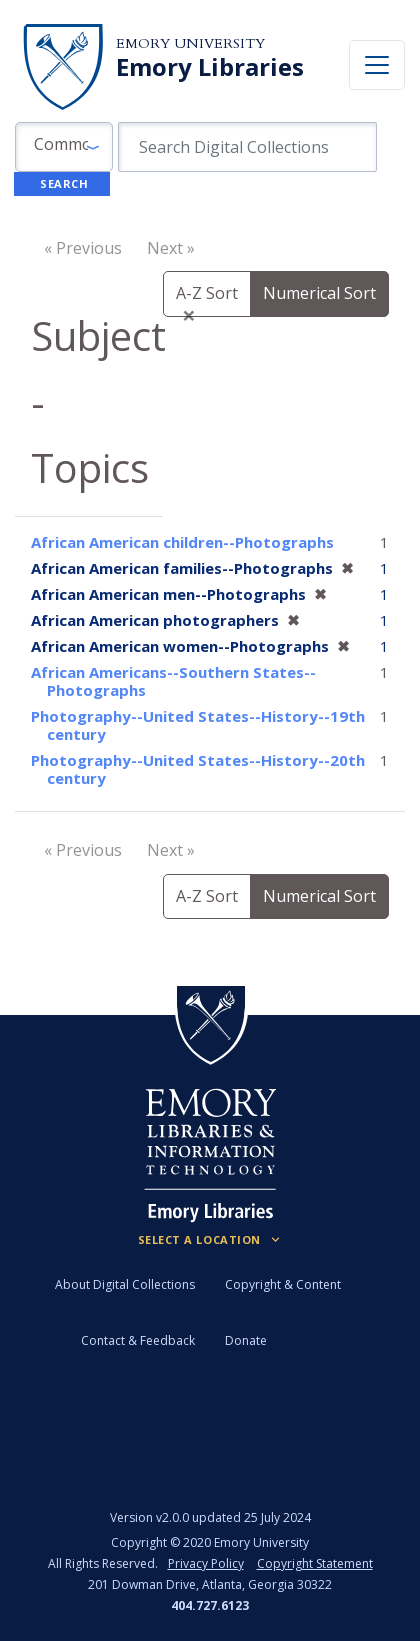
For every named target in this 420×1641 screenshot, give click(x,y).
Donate (246, 1340)
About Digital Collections (125, 1284)
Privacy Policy (206, 1563)
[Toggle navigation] (377, 65)
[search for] (248, 147)
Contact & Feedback (138, 1340)
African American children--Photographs (182, 542)
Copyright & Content (283, 1284)
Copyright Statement (315, 1563)
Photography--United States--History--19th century (198, 725)
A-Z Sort (207, 896)
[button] (64, 147)
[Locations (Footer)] (210, 1240)
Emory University (190, 43)
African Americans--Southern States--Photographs (173, 681)
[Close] (189, 315)
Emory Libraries (210, 67)
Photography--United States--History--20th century (198, 769)
